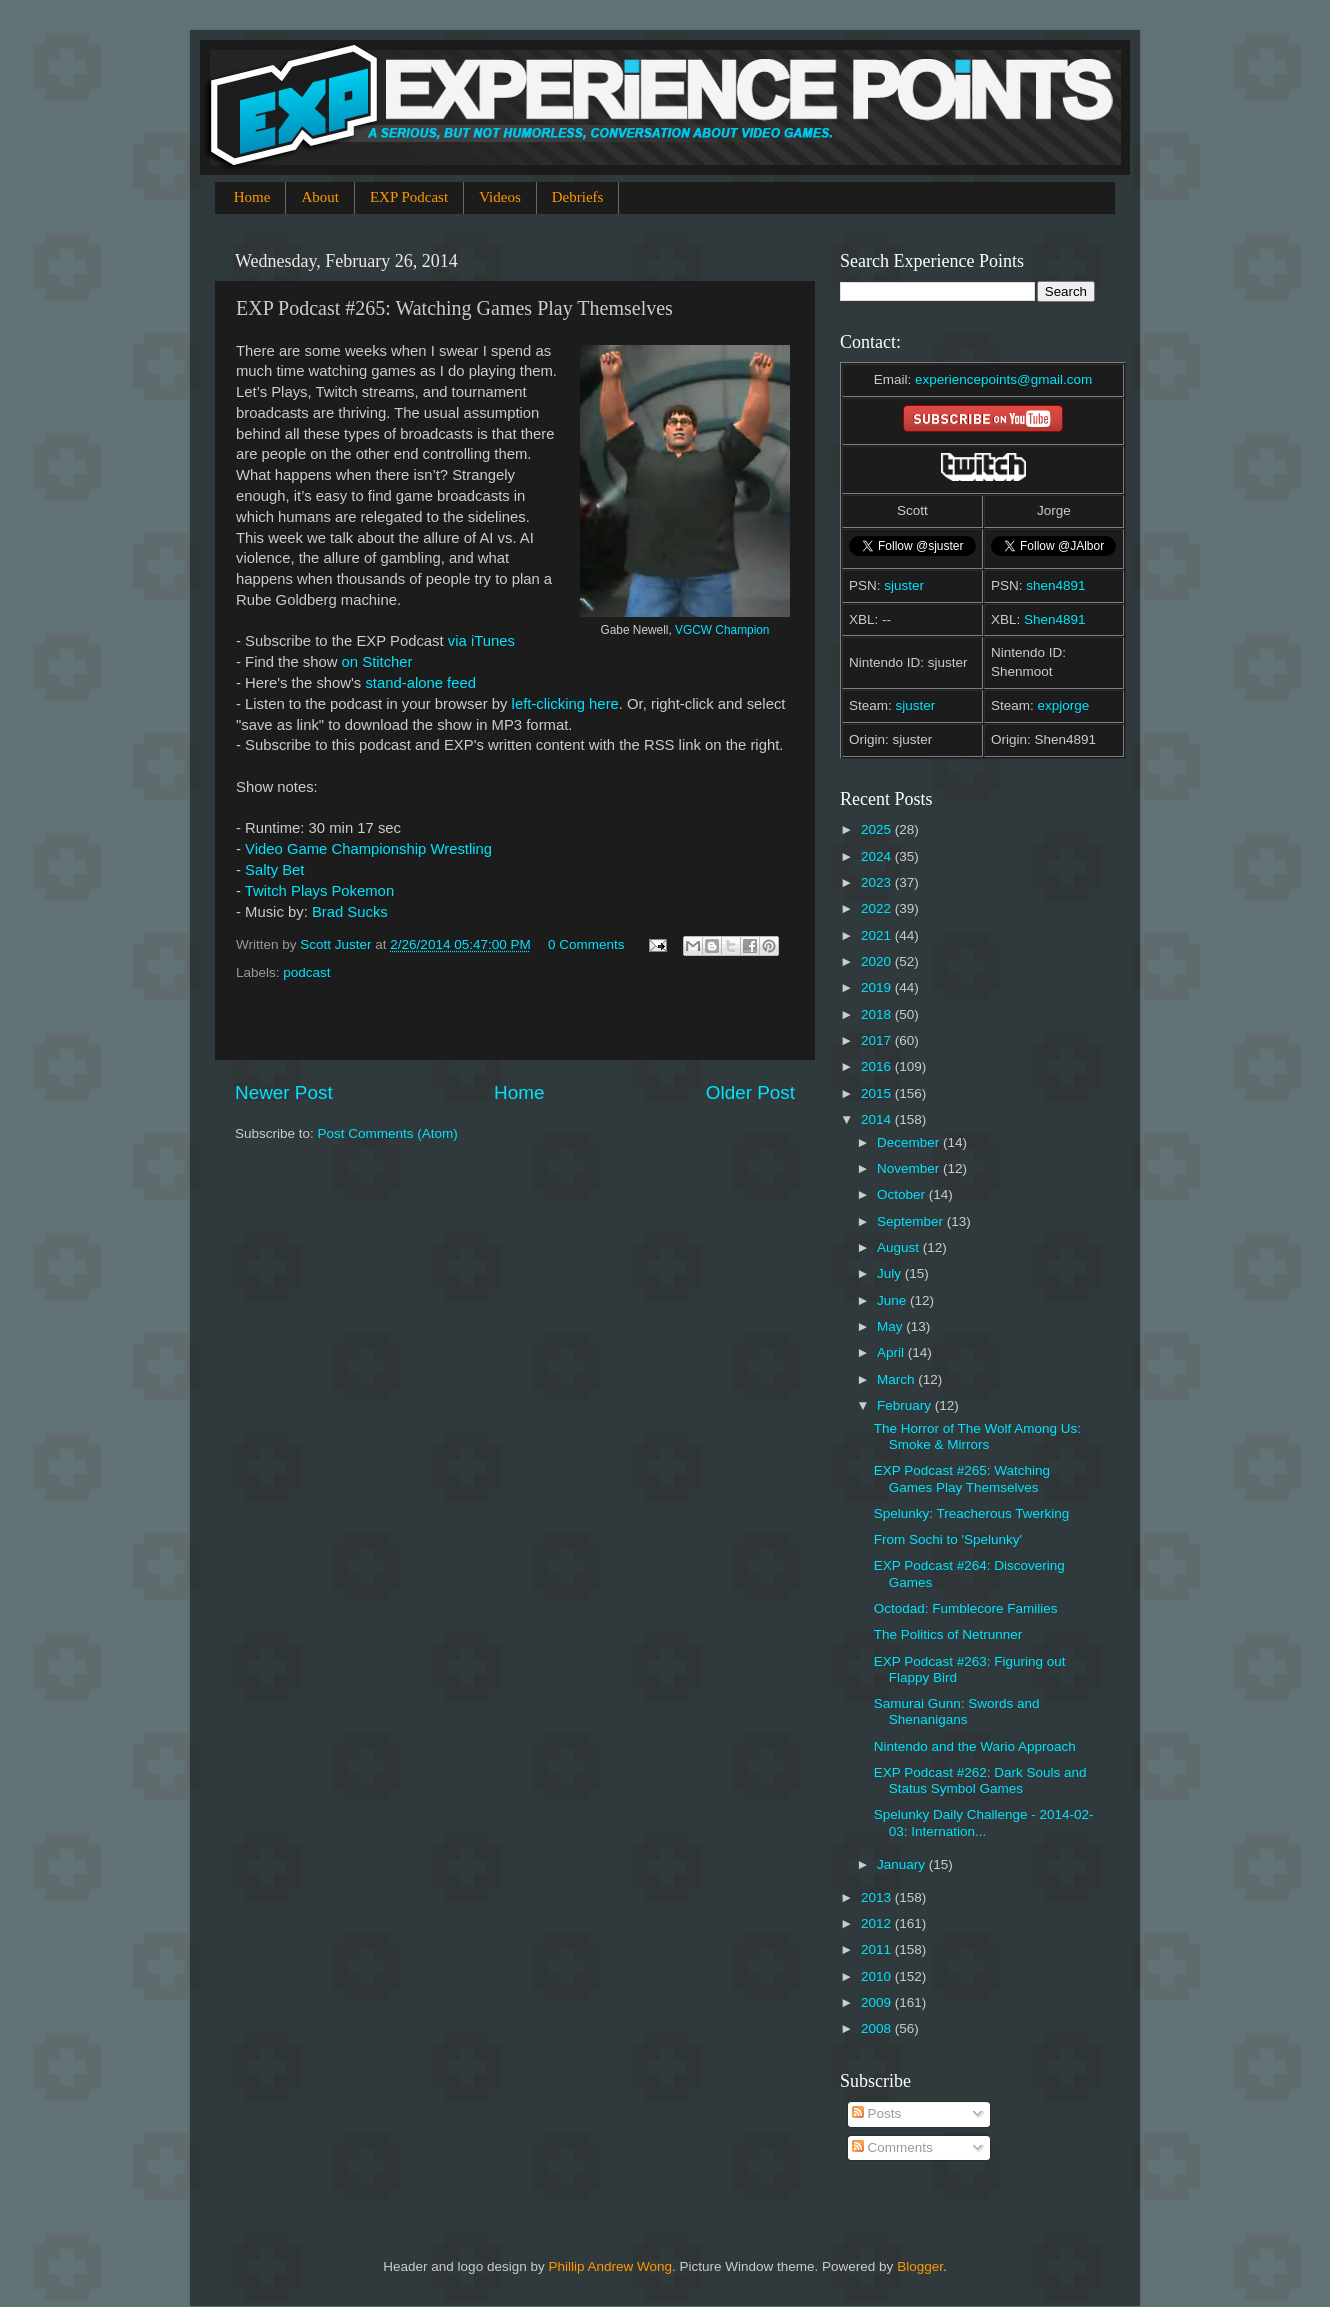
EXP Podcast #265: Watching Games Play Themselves (962, 1478)
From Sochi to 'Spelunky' (948, 1539)
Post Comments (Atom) (388, 1133)
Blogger (920, 2266)
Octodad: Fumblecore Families (966, 1608)
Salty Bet (274, 870)
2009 (878, 2002)
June (893, 1300)
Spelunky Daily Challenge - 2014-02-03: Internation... (984, 1822)
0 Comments (586, 944)
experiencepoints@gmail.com (1003, 379)
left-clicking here (565, 704)
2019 (878, 987)
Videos (500, 197)
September (912, 1221)
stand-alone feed (420, 683)
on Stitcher (377, 662)
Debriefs (578, 197)
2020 (878, 961)
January (903, 1864)
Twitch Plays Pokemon (319, 891)
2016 (878, 1066)
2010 (878, 1976)
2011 (878, 1949)
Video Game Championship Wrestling (368, 849)
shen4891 (1055, 585)
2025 (878, 829)
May (891, 1326)
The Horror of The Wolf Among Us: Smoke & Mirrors (977, 1436)
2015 (878, 1093)
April (892, 1352)
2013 (878, 1897)
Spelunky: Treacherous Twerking (972, 1513)
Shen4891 (1055, 619)
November (910, 1168)
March (897, 1379)
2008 (878, 2028)
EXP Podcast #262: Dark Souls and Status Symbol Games (980, 1780)
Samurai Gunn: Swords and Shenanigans (957, 1711)
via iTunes (481, 641)
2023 (878, 882)
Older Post (750, 1092)
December (910, 1142)
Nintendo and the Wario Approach (975, 1746)
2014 (878, 1119)
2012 (878, 1923)
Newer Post (284, 1092)
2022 (878, 908)
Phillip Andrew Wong (610, 2266)
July (891, 1273)
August (900, 1247)
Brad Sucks (350, 912)
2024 (878, 856)
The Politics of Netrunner (948, 1634)
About (320, 197)
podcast (306, 972)
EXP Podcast (409, 197)
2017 (878, 1040)
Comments (892, 2147)
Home (252, 197)
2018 (878, 1014)
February (906, 1405)
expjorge (1064, 705)
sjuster (904, 585)
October (903, 1194)
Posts (877, 2113)
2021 (878, 935)
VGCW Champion (722, 630)
